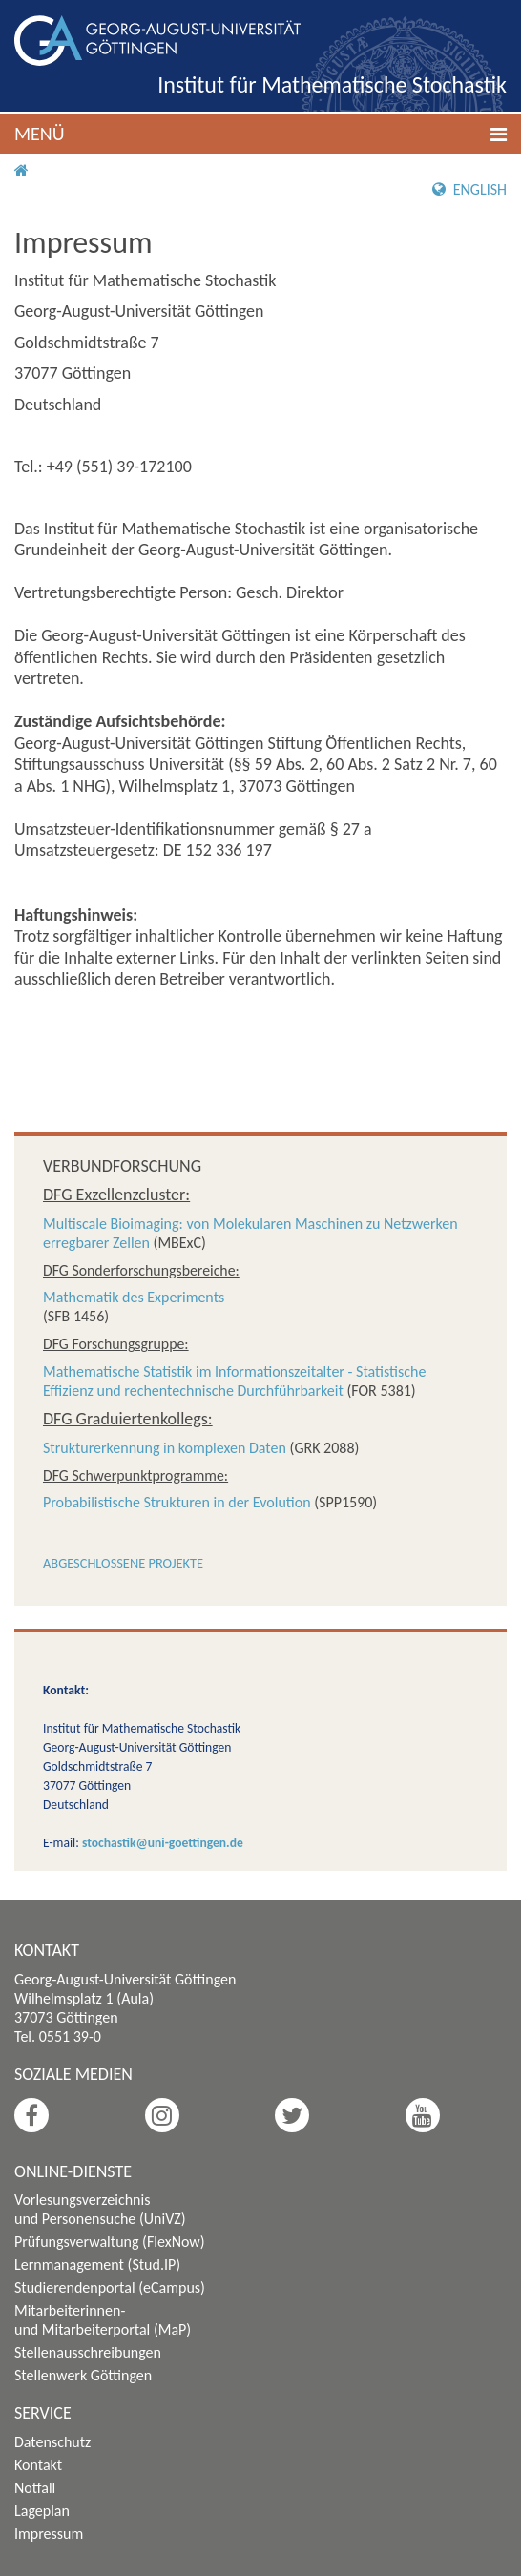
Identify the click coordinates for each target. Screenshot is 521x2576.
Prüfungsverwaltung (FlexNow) (109, 2242)
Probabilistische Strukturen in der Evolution (177, 1502)
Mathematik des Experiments (133, 1297)
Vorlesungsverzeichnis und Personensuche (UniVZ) (100, 2209)
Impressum (48, 2533)
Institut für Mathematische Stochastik (332, 84)
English (469, 189)
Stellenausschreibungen (87, 2352)
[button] (260, 134)
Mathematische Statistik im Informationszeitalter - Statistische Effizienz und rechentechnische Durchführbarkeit (234, 1381)
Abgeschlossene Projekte (123, 1562)
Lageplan (42, 2511)
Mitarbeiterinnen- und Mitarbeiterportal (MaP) (102, 2319)
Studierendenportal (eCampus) (109, 2287)
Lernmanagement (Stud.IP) (97, 2264)
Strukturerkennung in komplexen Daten (164, 1448)
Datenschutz (52, 2442)
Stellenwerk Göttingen (83, 2375)
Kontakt (38, 2465)
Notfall (34, 2488)
